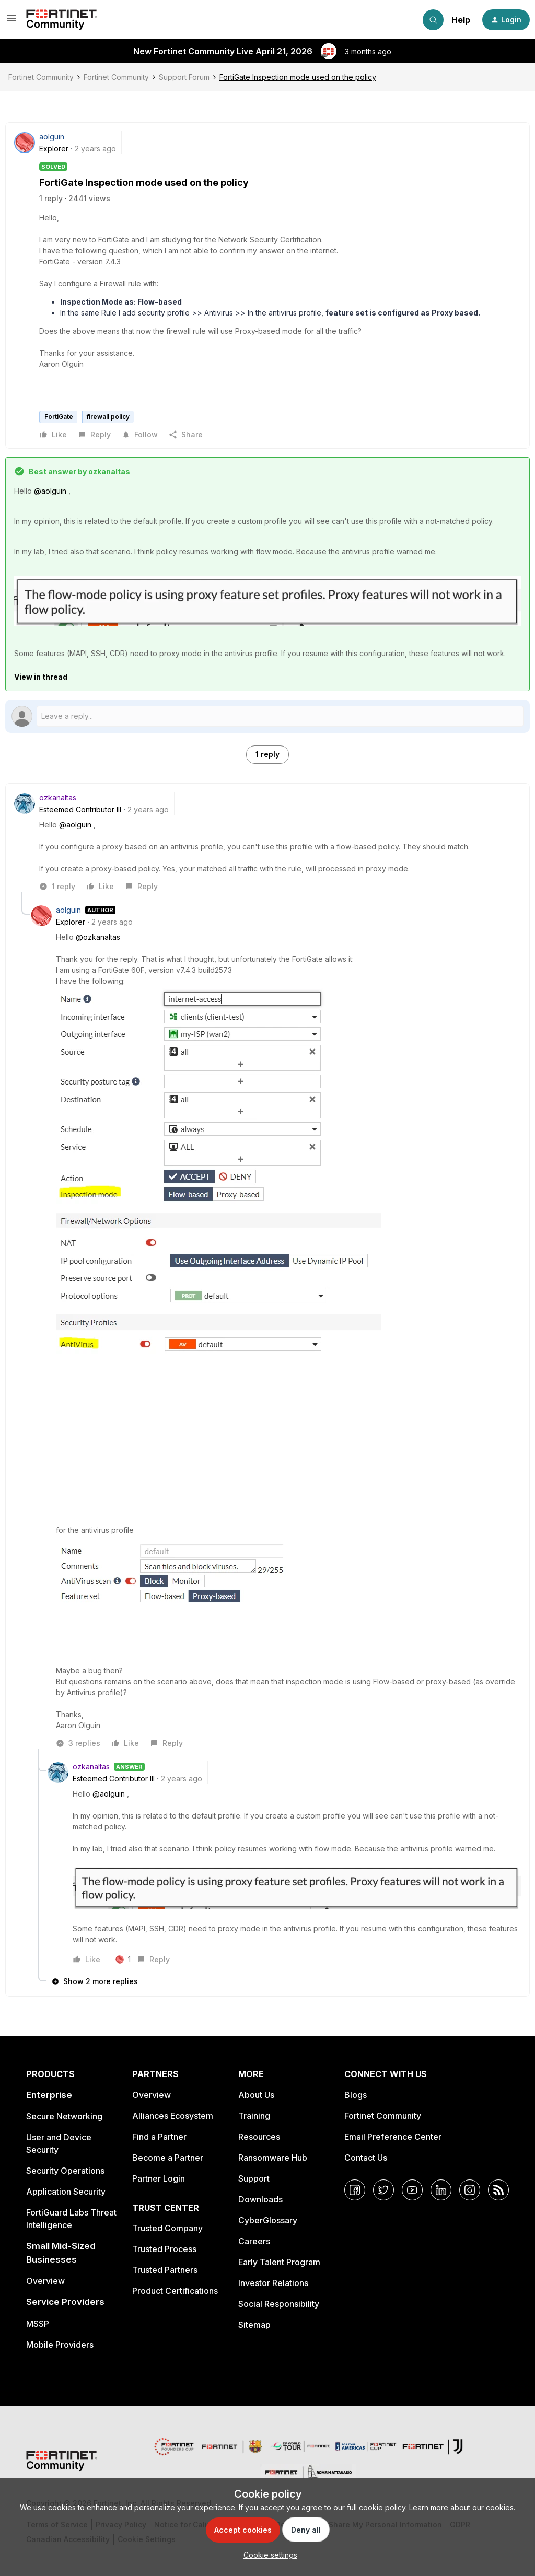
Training (254, 2116)
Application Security (66, 2191)
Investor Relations (273, 2283)
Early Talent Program (279, 2262)
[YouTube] (412, 2189)
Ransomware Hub (272, 2157)
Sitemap (254, 2324)
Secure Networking (64, 2116)
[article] (267, 842)
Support (254, 2178)
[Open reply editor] (267, 716)
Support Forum (184, 77)
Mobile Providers (60, 2344)
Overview (45, 2281)
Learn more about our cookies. (462, 2507)
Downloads (260, 2199)
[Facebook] (354, 2189)
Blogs (355, 2095)
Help (460, 20)
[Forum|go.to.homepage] (61, 19)
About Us (256, 2095)
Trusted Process (164, 2249)
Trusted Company (167, 2228)
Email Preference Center (392, 2136)
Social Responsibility (278, 2304)
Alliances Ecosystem (172, 2116)
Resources (259, 2136)
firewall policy (108, 417)
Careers (254, 2241)
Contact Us (365, 2157)
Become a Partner (167, 2157)
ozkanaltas (57, 797)
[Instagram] (469, 2189)
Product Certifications (175, 2291)
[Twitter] (383, 2189)
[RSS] (498, 2189)
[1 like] (123, 1959)
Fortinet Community (41, 77)
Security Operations (65, 2170)
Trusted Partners (164, 2270)
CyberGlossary (267, 2220)
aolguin (51, 136)
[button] (11, 21)
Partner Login (158, 2178)
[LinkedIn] (441, 2189)
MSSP (37, 2323)
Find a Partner (159, 2136)
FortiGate (58, 417)
